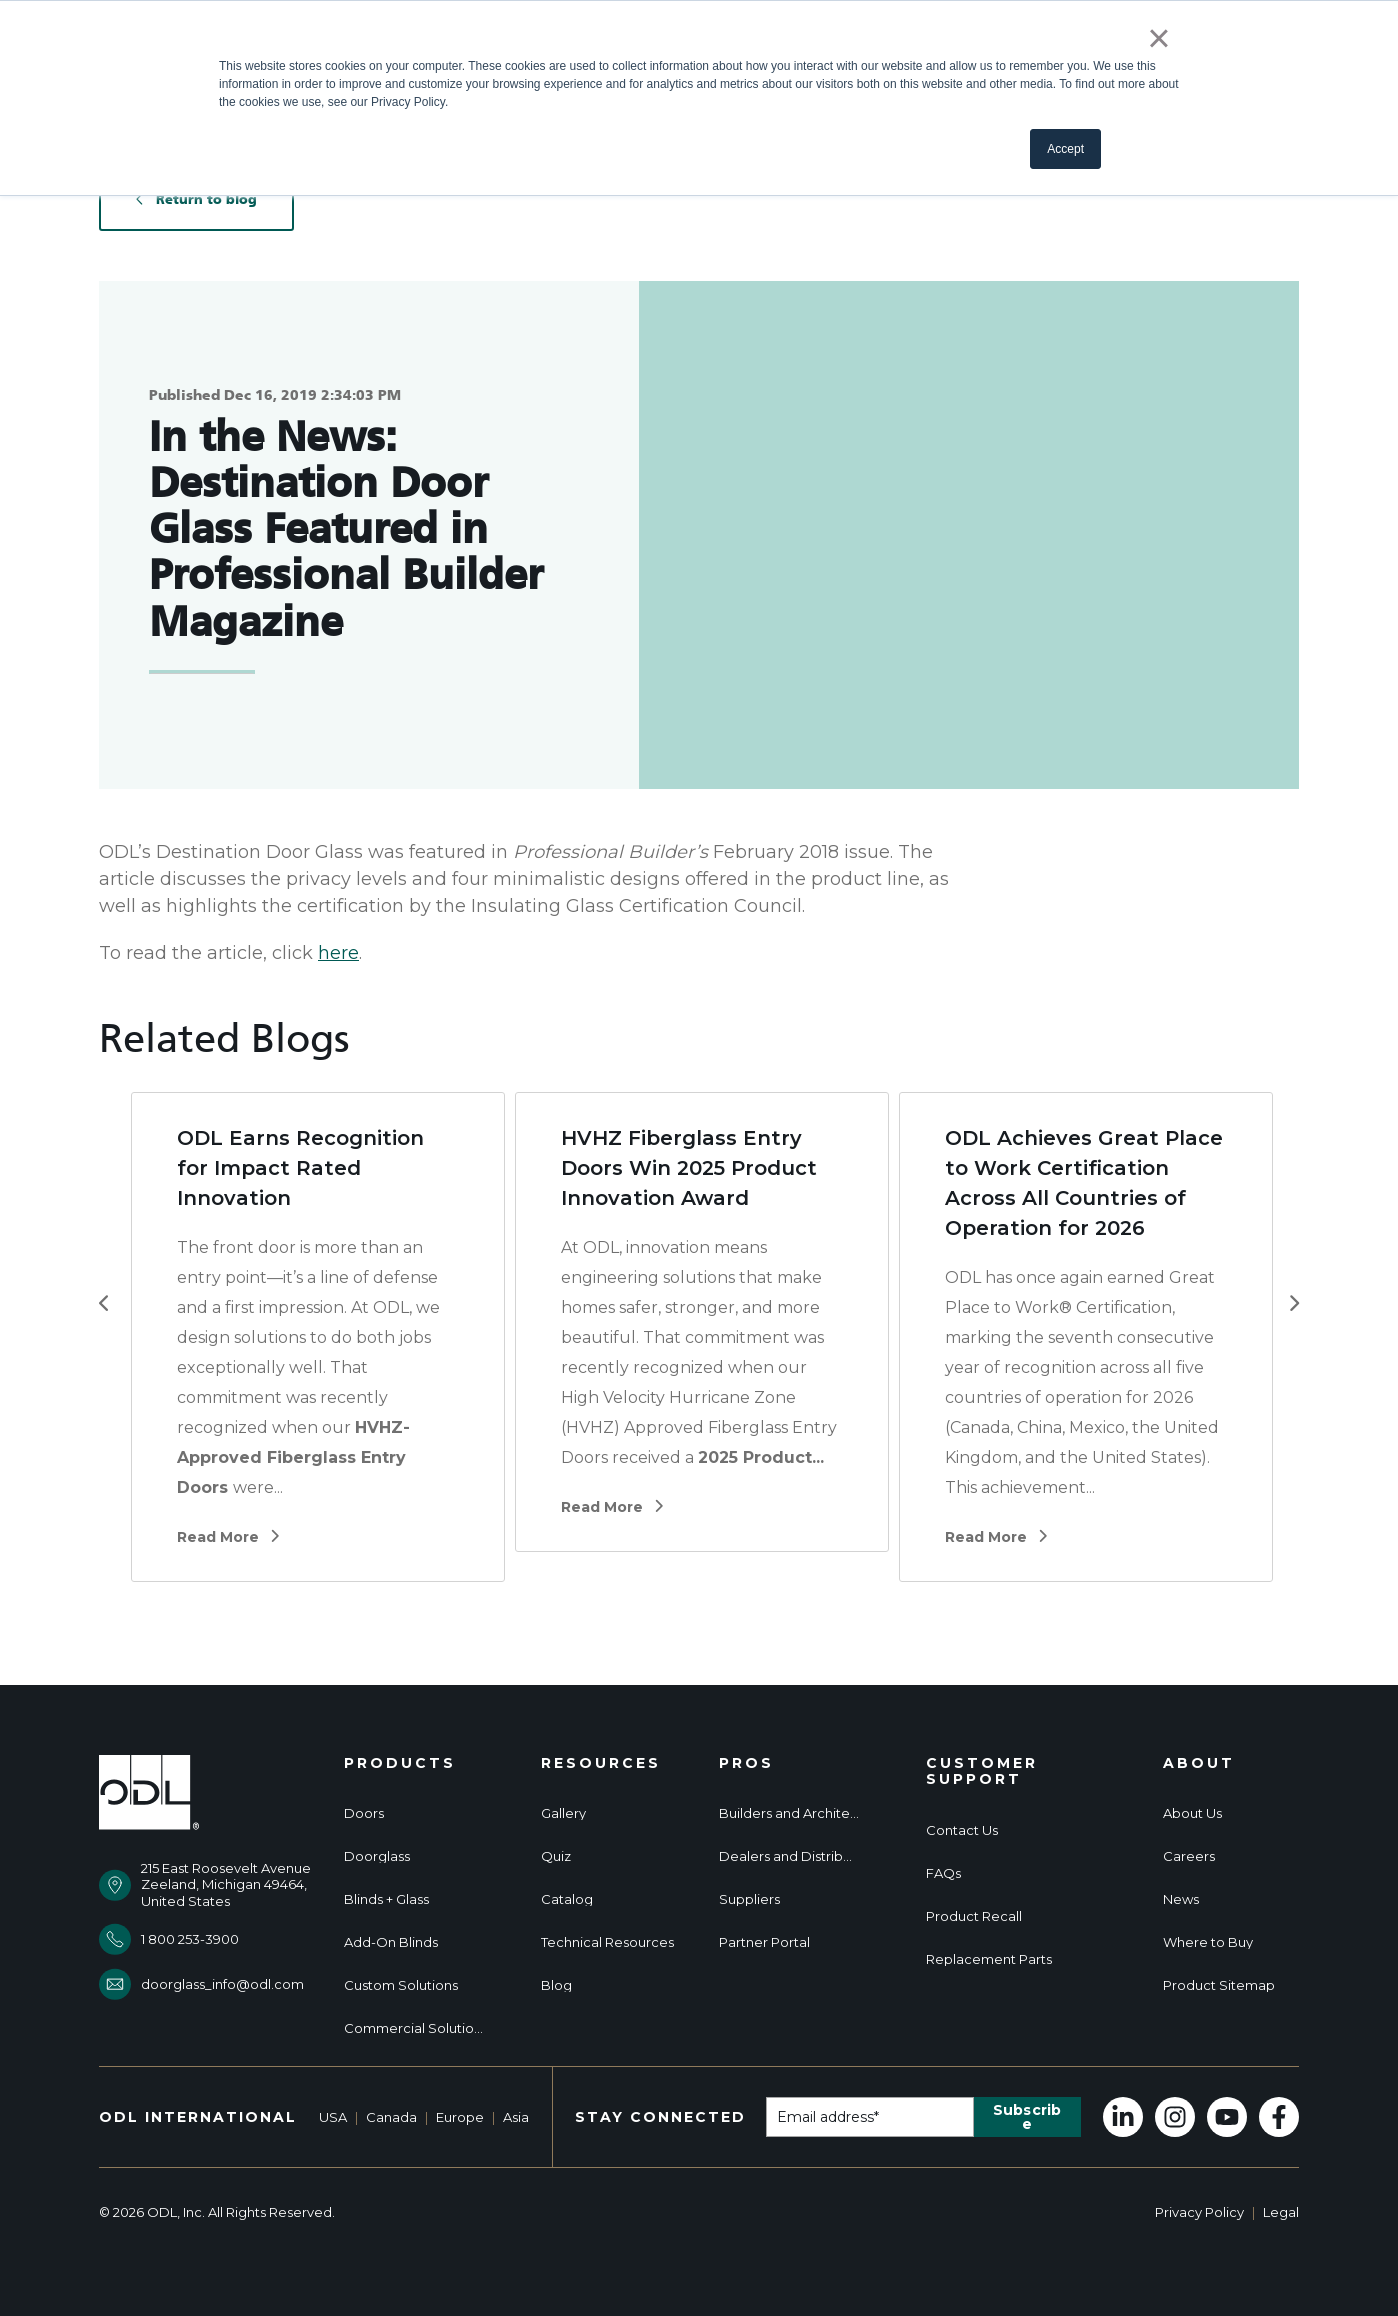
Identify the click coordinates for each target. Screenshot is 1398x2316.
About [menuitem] (1199, 1763)
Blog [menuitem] (556, 1985)
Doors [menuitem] (364, 1813)
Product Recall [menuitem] (974, 1916)
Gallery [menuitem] (563, 1813)
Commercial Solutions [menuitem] (414, 2028)
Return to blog (196, 199)
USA (333, 2117)
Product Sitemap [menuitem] (1219, 1985)
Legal (1281, 2212)
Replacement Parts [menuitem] (989, 1959)
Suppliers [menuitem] (749, 1899)
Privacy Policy (1199, 2212)
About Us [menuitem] (1192, 1813)
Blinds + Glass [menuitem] (386, 1899)
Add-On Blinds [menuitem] (391, 1942)
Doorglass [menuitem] (377, 1856)
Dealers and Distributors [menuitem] (789, 1856)
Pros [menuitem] (746, 1763)
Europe (460, 2117)
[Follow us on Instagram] (1175, 2117)
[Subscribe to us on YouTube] (1227, 2117)
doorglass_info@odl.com (222, 1984)
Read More (228, 1538)
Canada (391, 2117)
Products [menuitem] (400, 1763)
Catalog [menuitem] (567, 1899)
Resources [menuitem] (601, 1763)
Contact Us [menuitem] (962, 1830)
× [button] (1158, 38)
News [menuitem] (1181, 1899)
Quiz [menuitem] (556, 1856)
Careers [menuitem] (1189, 1856)
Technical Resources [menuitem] (607, 1942)
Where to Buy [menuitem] (1208, 1942)
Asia (516, 2117)
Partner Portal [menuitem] (764, 1942)
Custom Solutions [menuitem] (401, 1985)
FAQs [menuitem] (943, 1873)
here (338, 953)
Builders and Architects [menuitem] (789, 1813)
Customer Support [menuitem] (982, 1772)
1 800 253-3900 (190, 1939)
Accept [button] (1065, 149)
